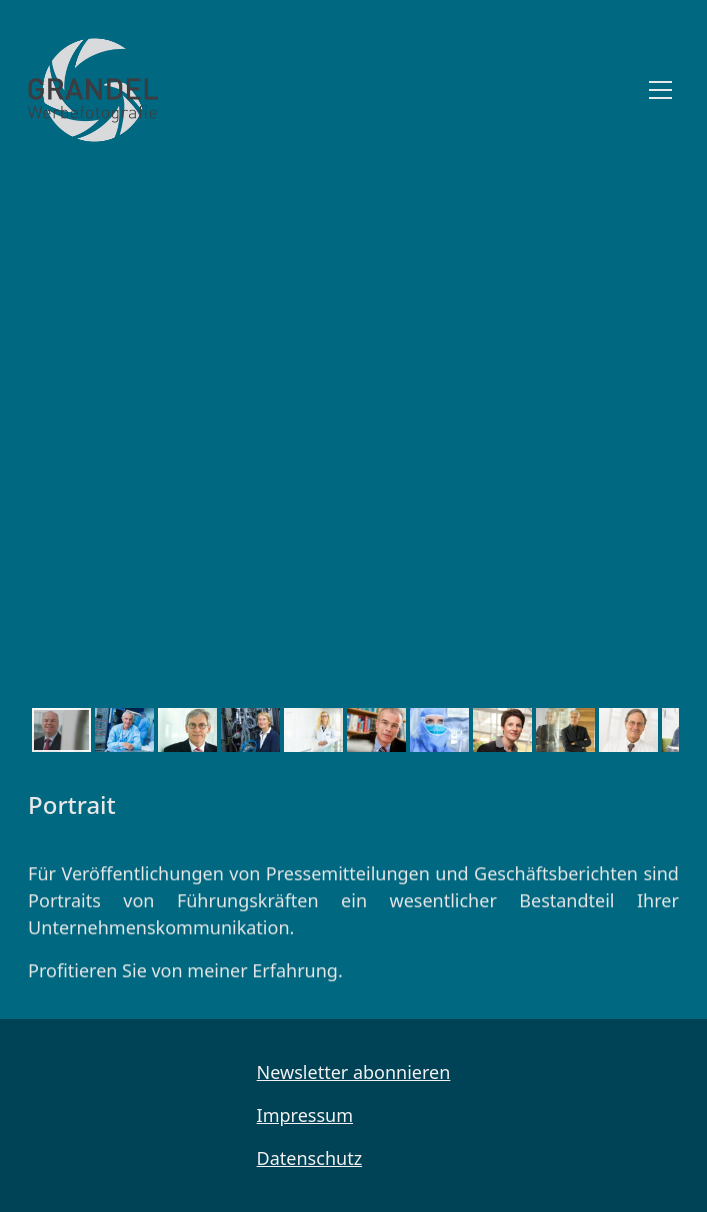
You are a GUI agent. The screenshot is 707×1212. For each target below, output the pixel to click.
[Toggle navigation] (660, 90)
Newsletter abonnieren (354, 1072)
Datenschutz (309, 1158)
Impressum (305, 1115)
